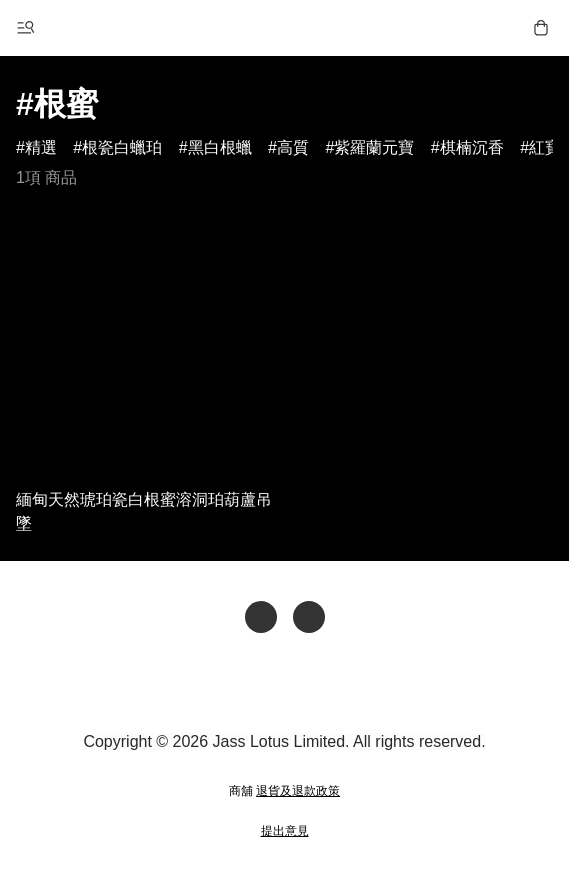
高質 (293, 147)
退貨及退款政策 (298, 791)
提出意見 (285, 831)
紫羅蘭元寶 (374, 147)
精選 (41, 147)
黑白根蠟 (220, 147)
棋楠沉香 (472, 147)
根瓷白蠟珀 (122, 147)
